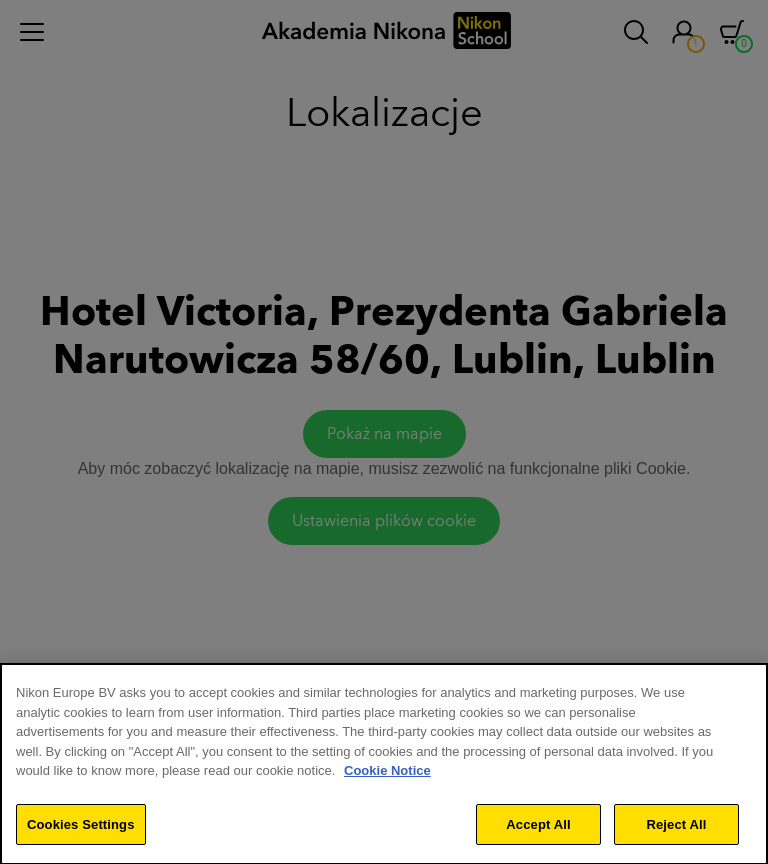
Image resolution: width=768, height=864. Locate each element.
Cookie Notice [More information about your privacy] (387, 774)
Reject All (676, 828)
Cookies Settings (81, 828)
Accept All (538, 828)
